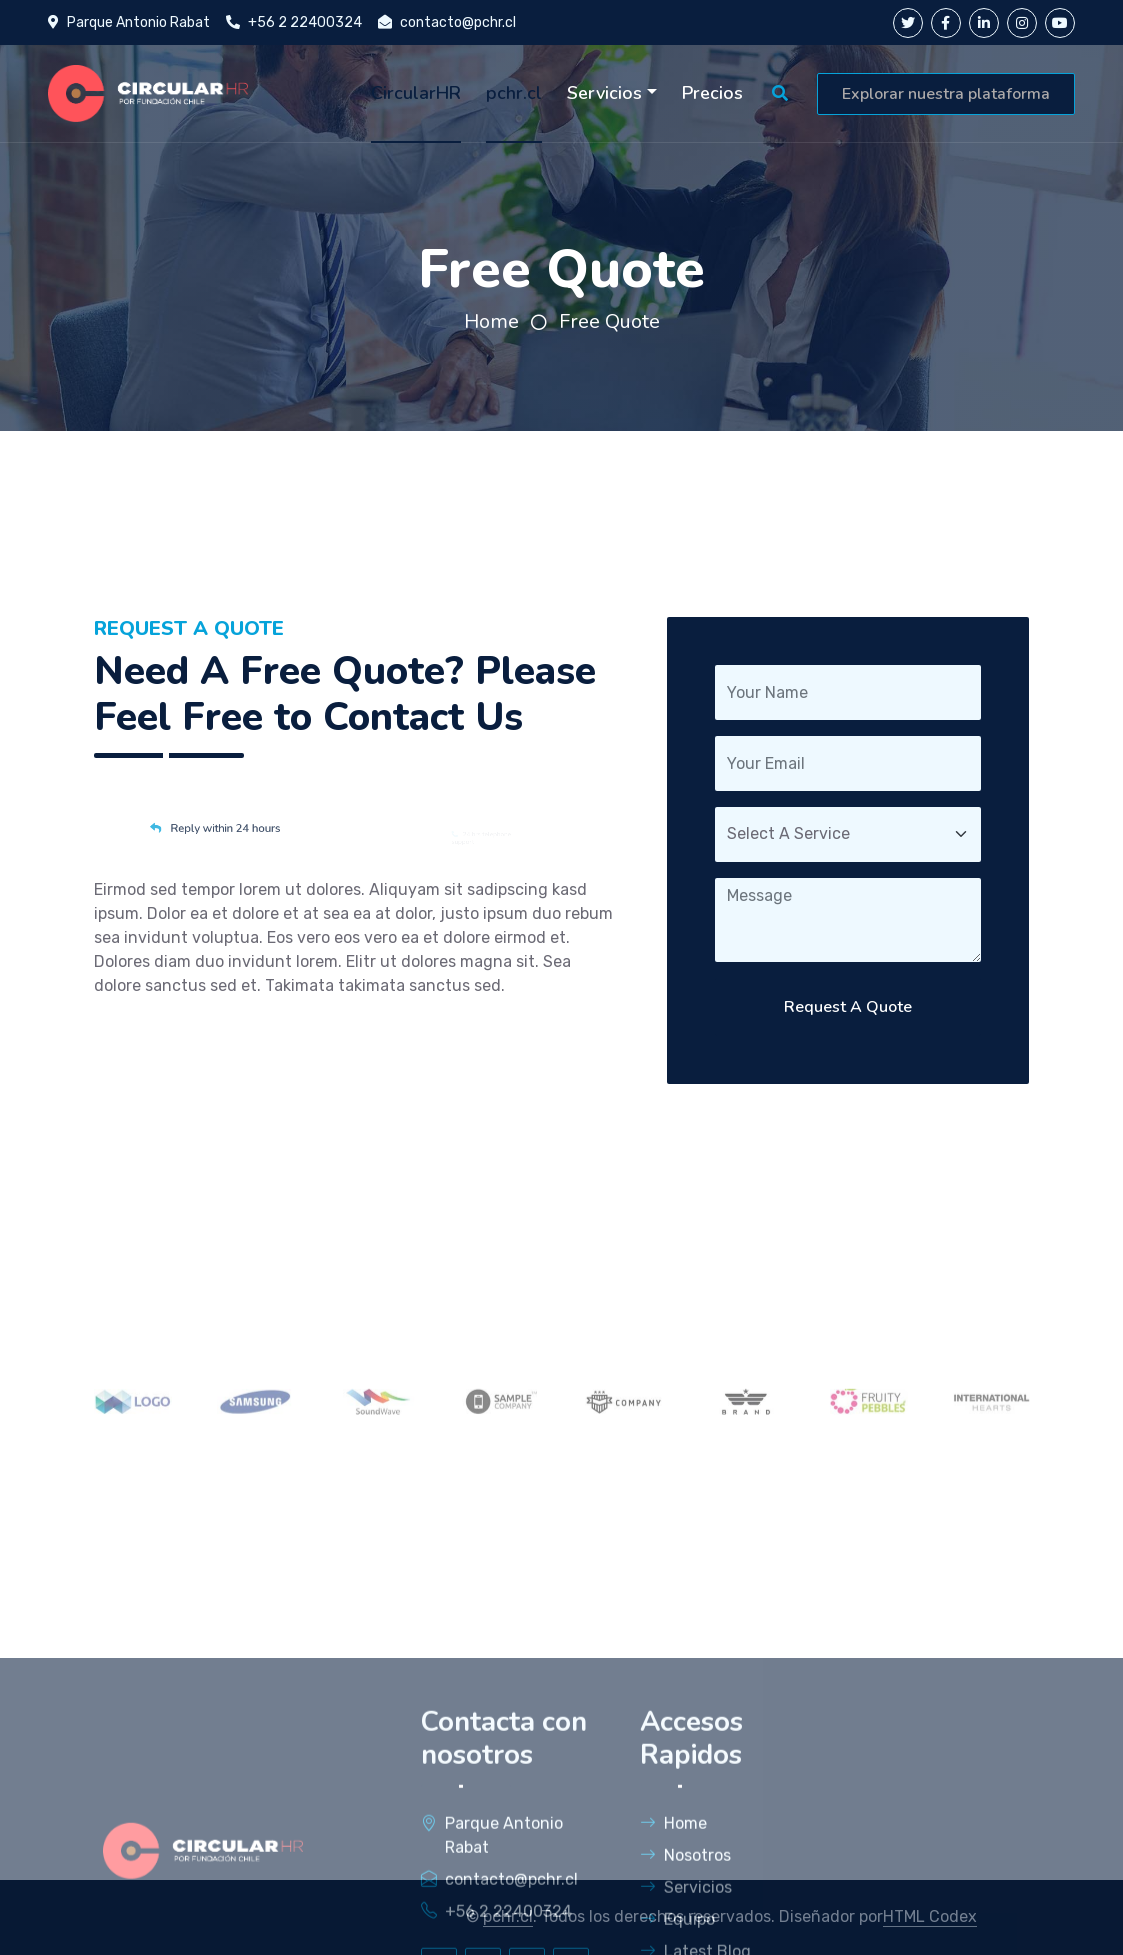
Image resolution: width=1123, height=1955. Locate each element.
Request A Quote (848, 1007)
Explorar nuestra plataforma (946, 94)
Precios (712, 93)
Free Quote (609, 321)
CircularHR (416, 93)
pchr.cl (514, 93)
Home (491, 321)
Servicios (604, 93)
